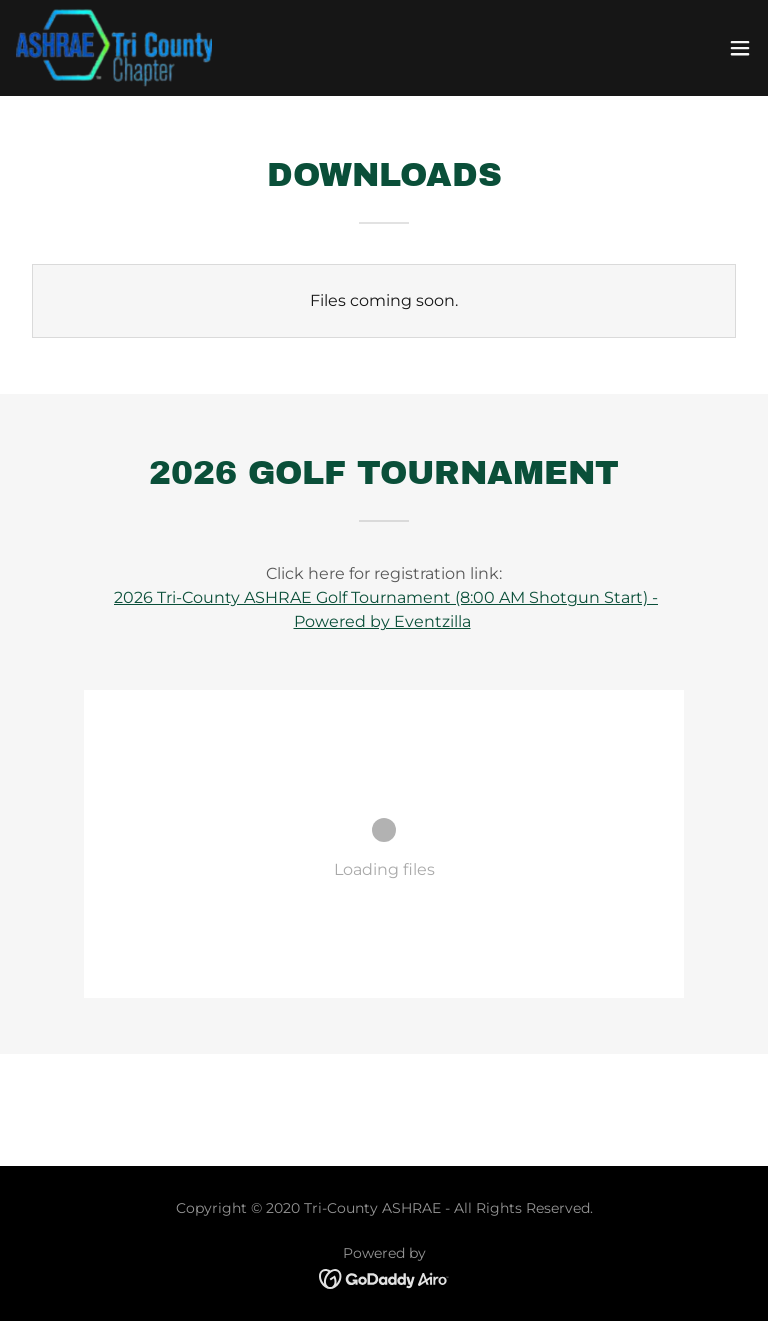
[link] (114, 48)
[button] (740, 48)
